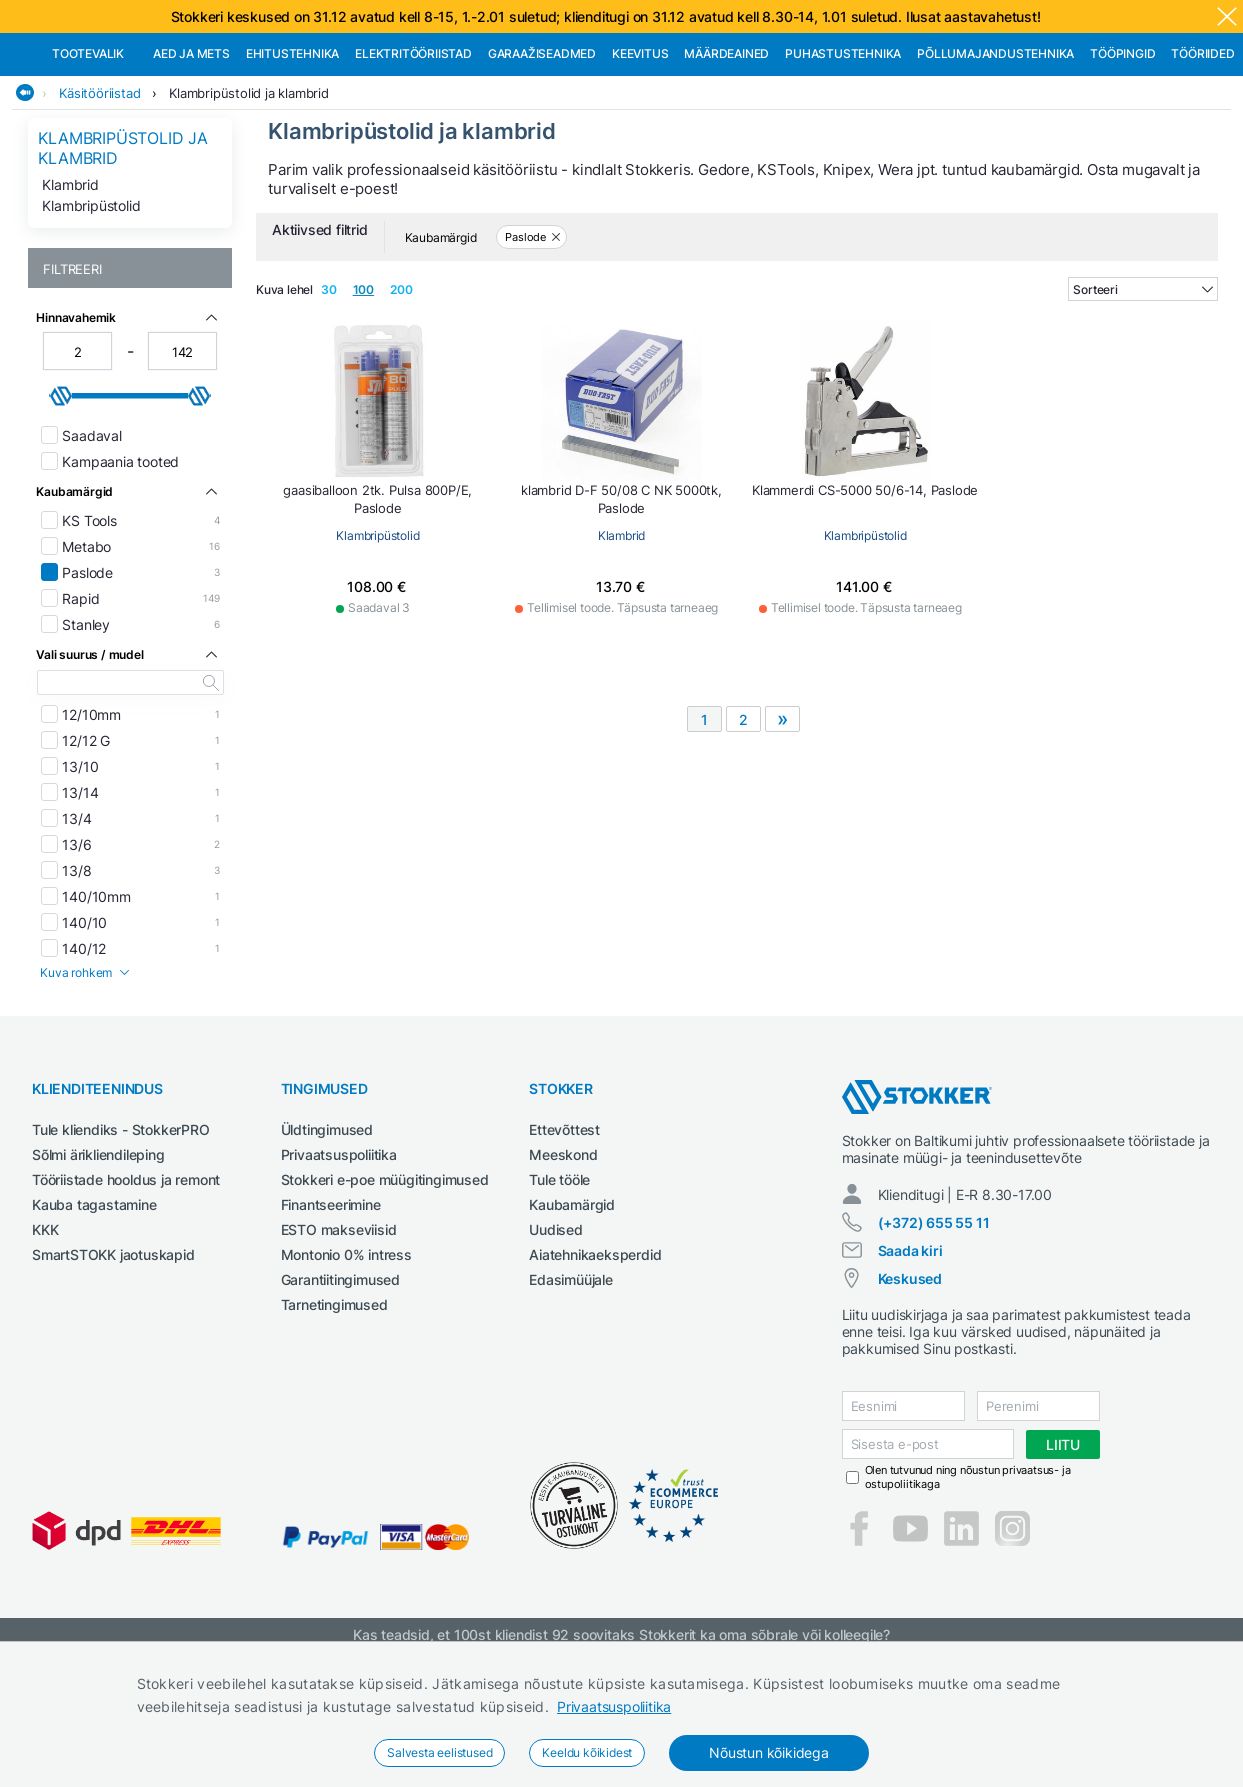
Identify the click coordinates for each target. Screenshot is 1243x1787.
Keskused (910, 1381)
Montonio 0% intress (346, 1357)
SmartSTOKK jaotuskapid (113, 1357)
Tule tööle (559, 1282)
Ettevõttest (564, 1232)
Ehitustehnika (292, 156)
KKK (45, 1332)
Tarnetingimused (334, 1407)
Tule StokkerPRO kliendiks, (223, 51)
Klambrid (70, 287)
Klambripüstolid (91, 308)
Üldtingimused (327, 1232)
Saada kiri (910, 1353)
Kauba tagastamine (94, 1307)
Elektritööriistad (413, 156)
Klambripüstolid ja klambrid (249, 196)
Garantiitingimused (340, 1382)
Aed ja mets (191, 156)
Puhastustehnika (843, 156)
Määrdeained (726, 156)
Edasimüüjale (571, 1382)
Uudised (556, 1332)
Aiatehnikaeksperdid (595, 1357)
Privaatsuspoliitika (614, 1706)
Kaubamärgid (572, 1307)
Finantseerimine (331, 1307)
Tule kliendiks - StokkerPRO (121, 1232)
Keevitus (640, 156)
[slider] (61, 499)
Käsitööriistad (99, 196)
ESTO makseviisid (339, 1332)
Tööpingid (1122, 156)
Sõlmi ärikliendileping (98, 1257)
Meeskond (563, 1257)
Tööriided (1202, 156)
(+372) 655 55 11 (934, 1325)
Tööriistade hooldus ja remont (126, 1282)
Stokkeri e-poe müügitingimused (385, 1282)
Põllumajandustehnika (995, 156)
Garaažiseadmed (542, 156)
